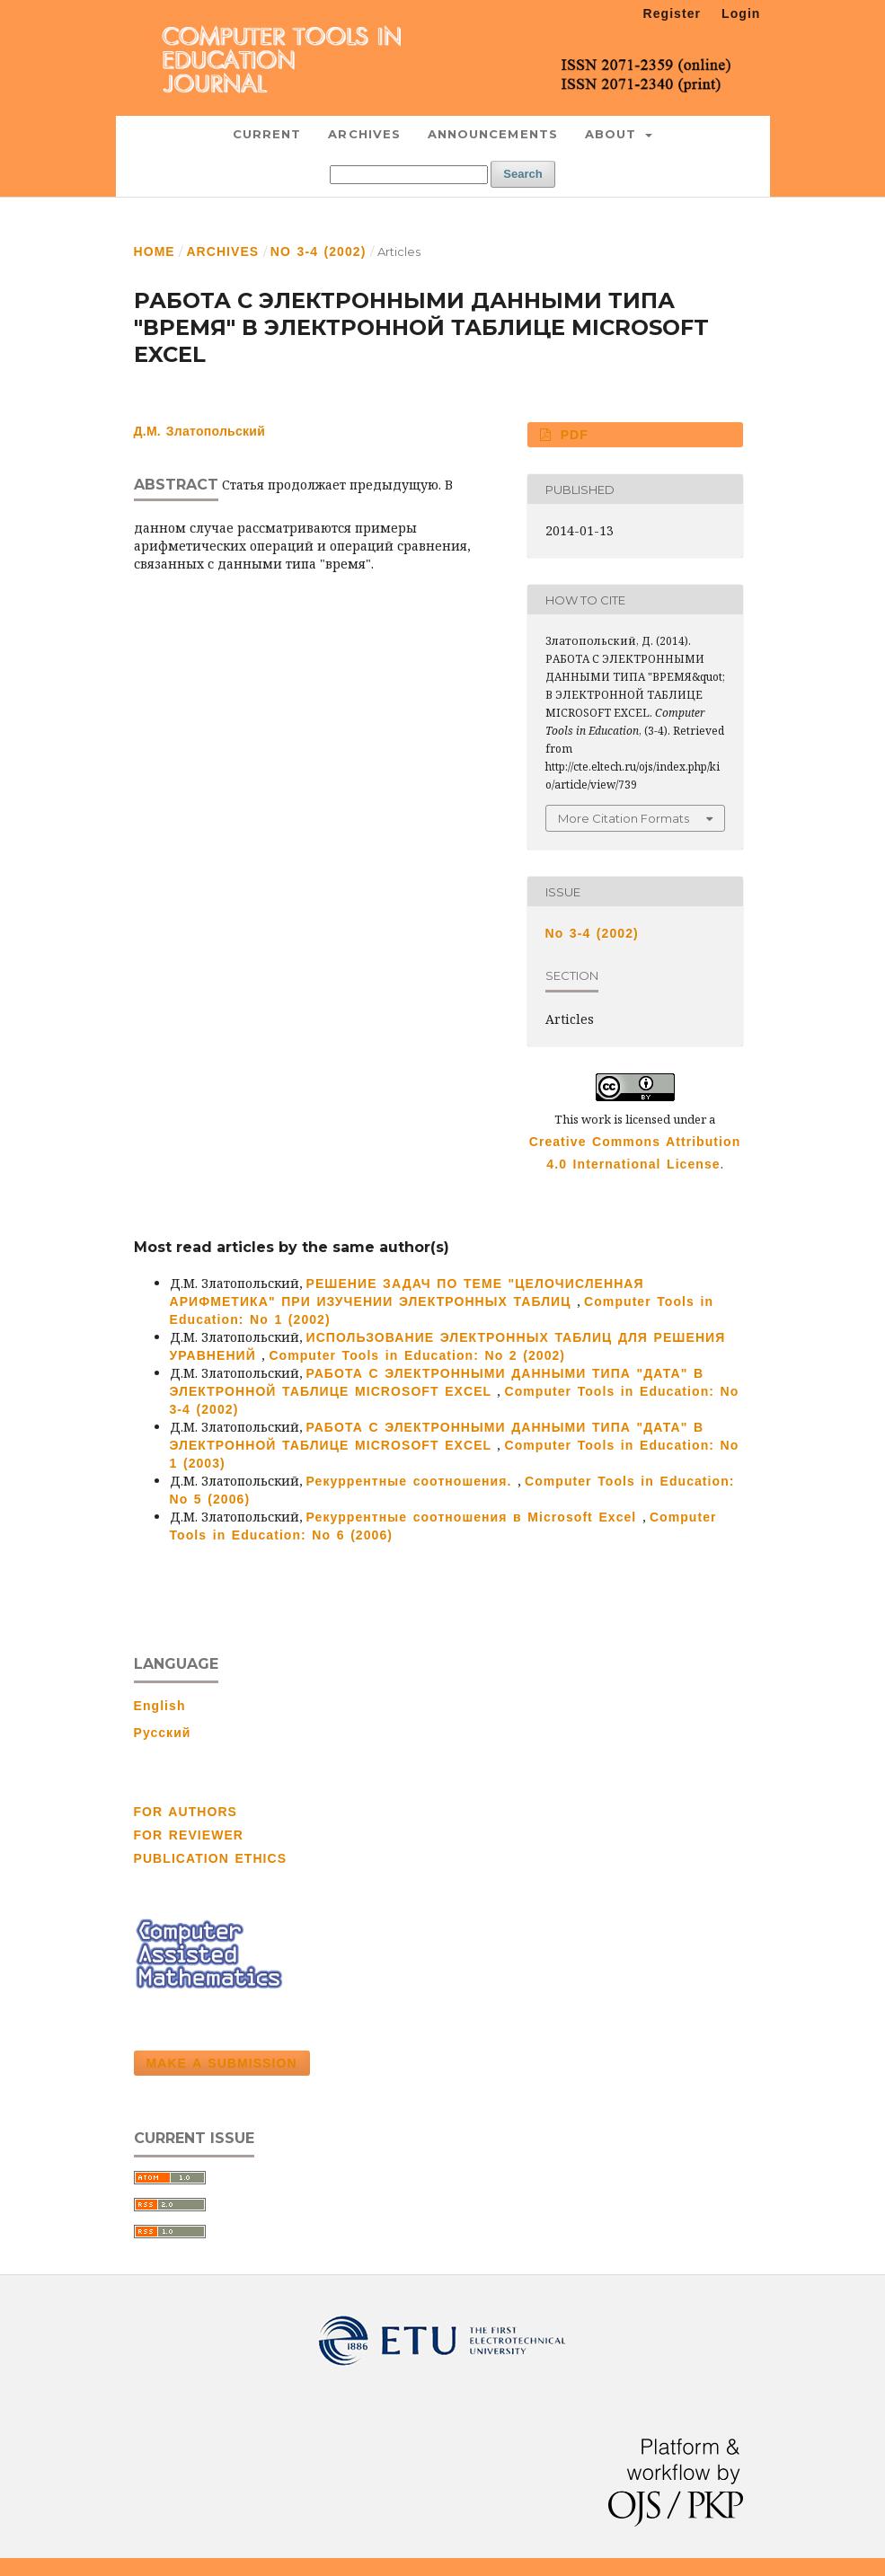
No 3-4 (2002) (318, 251)
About (613, 134)
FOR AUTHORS (185, 1811)
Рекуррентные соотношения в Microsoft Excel (474, 1517)
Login (740, 13)
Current (267, 134)
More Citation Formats (623, 818)
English (160, 1705)
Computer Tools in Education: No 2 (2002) (417, 1355)
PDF (571, 435)
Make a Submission (221, 2063)
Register (672, 13)
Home (154, 251)
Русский (162, 1732)
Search (522, 174)
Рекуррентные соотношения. (412, 1481)
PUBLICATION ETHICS (211, 1858)
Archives (364, 134)
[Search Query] (409, 174)
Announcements (493, 134)
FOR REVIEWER (189, 1835)
